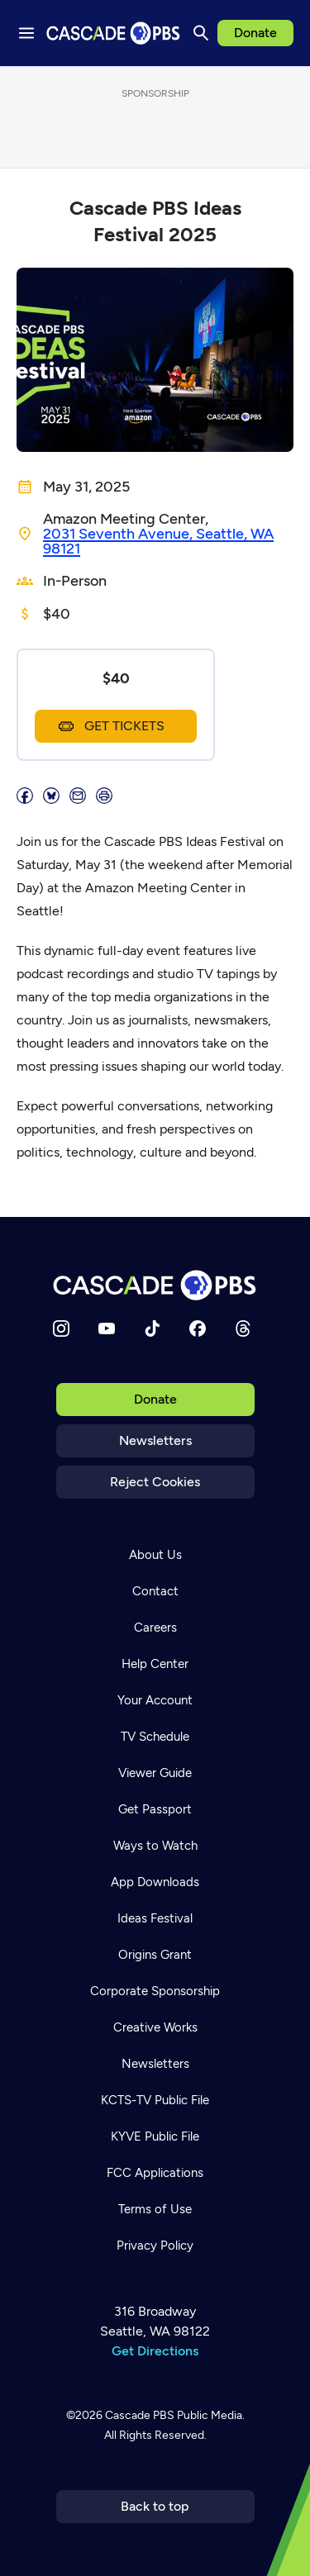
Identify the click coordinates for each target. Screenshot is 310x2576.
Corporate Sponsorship (155, 1991)
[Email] (77, 795)
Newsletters (155, 1440)
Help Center (155, 1663)
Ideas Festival (155, 1918)
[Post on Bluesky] (51, 795)
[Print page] (104, 795)
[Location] (168, 541)
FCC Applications (155, 2172)
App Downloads (155, 1882)
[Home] (155, 1285)
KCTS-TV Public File (155, 2100)
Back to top (155, 2506)
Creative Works (155, 2027)
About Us (155, 1554)
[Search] (201, 33)
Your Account (155, 1700)
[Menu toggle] (26, 33)
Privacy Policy (155, 2245)
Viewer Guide (155, 1773)
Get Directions (155, 2351)
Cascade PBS (139, 2415)
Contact (155, 1591)
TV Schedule (155, 1736)
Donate (255, 32)
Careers (155, 1627)
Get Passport (155, 1809)
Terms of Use (155, 2209)
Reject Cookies (155, 1482)
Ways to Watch (155, 1845)
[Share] (25, 795)
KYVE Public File (155, 2136)
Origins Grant (155, 1954)
